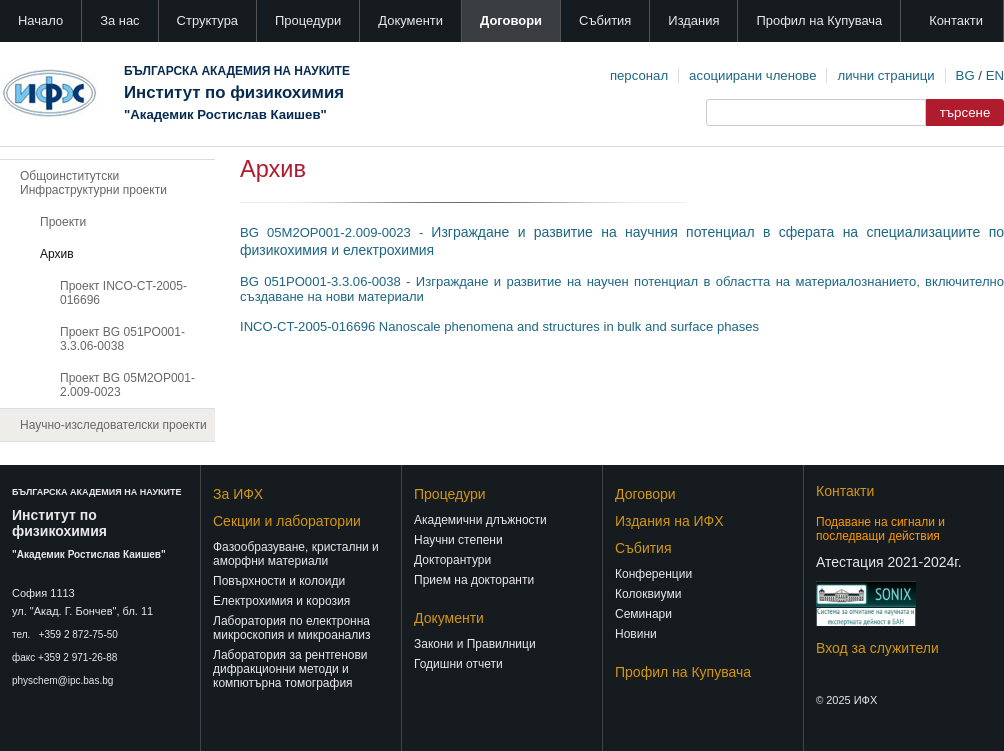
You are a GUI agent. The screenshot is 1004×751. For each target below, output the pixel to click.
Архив (57, 254)
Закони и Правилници (475, 644)
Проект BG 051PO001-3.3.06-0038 (122, 339)
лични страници (885, 75)
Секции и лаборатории (287, 521)
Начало (40, 20)
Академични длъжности (480, 520)
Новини (636, 634)
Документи (410, 20)
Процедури (308, 20)
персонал (639, 75)
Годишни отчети (458, 664)
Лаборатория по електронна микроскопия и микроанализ (291, 628)
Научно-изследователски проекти (113, 425)
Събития (605, 20)
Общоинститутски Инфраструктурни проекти (93, 183)
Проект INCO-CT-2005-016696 (123, 293)
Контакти (956, 20)
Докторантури (452, 560)
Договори (511, 20)
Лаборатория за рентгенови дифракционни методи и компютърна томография (290, 669)
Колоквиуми (648, 594)
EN (995, 75)
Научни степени (458, 540)
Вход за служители (877, 648)
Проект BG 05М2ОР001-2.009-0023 (127, 385)
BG (965, 75)
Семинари (643, 614)
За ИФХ (238, 494)
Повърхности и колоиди (279, 581)
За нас (119, 20)
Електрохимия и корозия (281, 601)
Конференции (653, 574)
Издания (693, 20)
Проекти (63, 222)
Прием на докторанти (474, 580)
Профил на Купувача (819, 20)
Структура (207, 20)
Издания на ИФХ (669, 521)
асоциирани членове (752, 75)
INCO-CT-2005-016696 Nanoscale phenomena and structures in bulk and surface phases (499, 326)
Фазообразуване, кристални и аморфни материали (296, 554)
